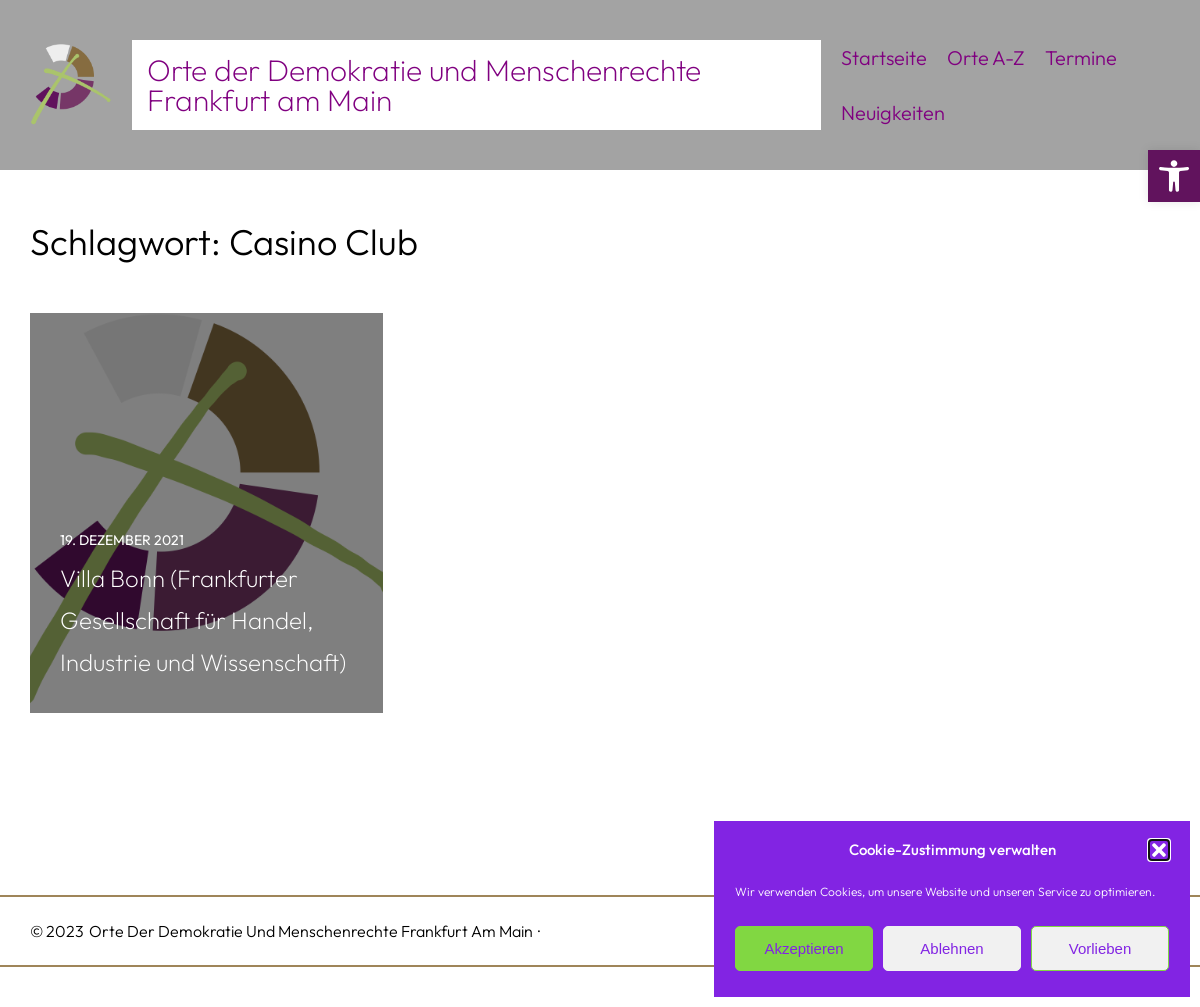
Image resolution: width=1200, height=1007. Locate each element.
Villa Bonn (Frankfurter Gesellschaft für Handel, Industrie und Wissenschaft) (203, 620)
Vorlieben (1100, 948)
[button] (1174, 176)
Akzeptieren (803, 948)
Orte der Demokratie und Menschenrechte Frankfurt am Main (424, 85)
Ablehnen (951, 948)
